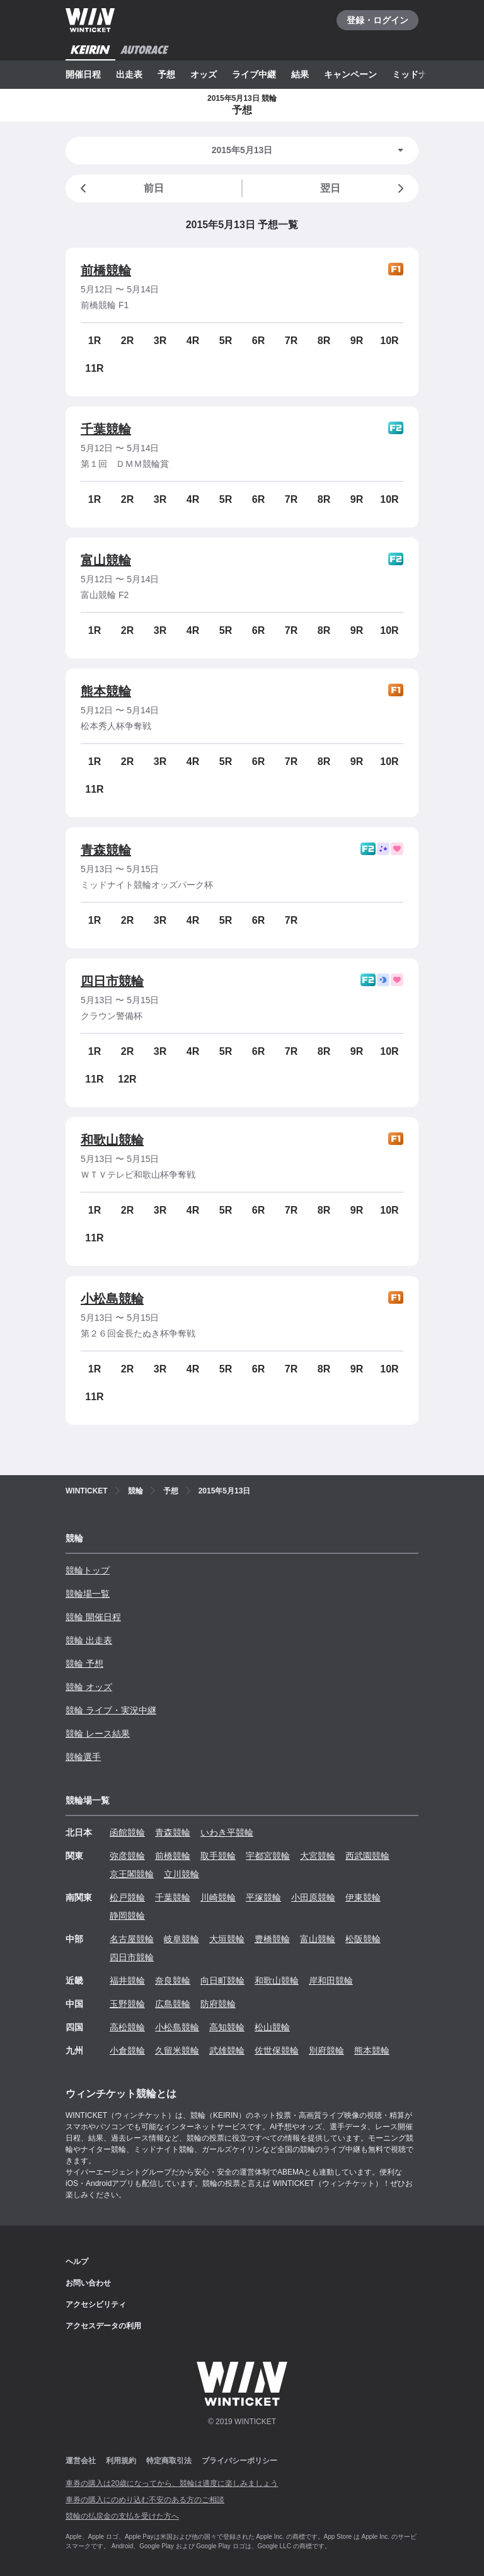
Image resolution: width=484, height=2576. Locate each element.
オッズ (203, 74)
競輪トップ (88, 1570)
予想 (166, 74)
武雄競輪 (227, 2050)
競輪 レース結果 (98, 1733)
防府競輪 (218, 2004)
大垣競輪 (227, 1939)
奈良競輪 (172, 1980)
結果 (300, 74)
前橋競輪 (106, 270)
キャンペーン (350, 74)
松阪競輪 (363, 1939)
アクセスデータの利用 (103, 2325)
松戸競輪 (127, 1897)
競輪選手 (83, 1757)
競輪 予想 (84, 1664)
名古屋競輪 (132, 1939)
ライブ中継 (254, 74)
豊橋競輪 (272, 1939)
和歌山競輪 (112, 1140)
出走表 (129, 74)
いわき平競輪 (226, 1832)
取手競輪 (218, 1856)
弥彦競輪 (127, 1856)
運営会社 (81, 2460)
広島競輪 (172, 2004)
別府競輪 (326, 2050)
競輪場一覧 (88, 1594)
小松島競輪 (112, 1299)
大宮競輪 (317, 1856)
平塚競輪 (263, 1897)
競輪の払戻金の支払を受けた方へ (122, 2516)
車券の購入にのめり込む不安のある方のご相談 (145, 2499)
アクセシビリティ (96, 2304)
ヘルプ (77, 2261)
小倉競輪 (127, 2050)
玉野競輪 (127, 2004)
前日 (120, 188)
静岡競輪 (127, 1916)
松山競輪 (272, 2027)
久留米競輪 (177, 2050)
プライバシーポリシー (239, 2460)
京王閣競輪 (132, 1874)
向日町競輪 (222, 1980)
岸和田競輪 (331, 1980)
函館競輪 (127, 1832)
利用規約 (121, 2460)
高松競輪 (127, 2027)
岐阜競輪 (181, 1939)
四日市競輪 (112, 981)
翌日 (364, 188)
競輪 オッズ (89, 1687)
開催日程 (83, 74)
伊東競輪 (363, 1897)
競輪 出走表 (89, 1640)
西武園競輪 (367, 1856)
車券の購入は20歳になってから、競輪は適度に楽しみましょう (172, 2483)
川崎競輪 (218, 1897)
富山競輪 (106, 560)
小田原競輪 (313, 1897)
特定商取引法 (169, 2460)
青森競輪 (106, 850)
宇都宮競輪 (268, 1856)
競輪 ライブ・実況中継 (111, 1710)
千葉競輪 (106, 429)
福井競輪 (127, 1980)
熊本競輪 (106, 691)
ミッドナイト (418, 74)
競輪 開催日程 (93, 1617)
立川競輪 (181, 1874)
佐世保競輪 (277, 2050)
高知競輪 (227, 2027)
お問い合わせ (88, 2283)
